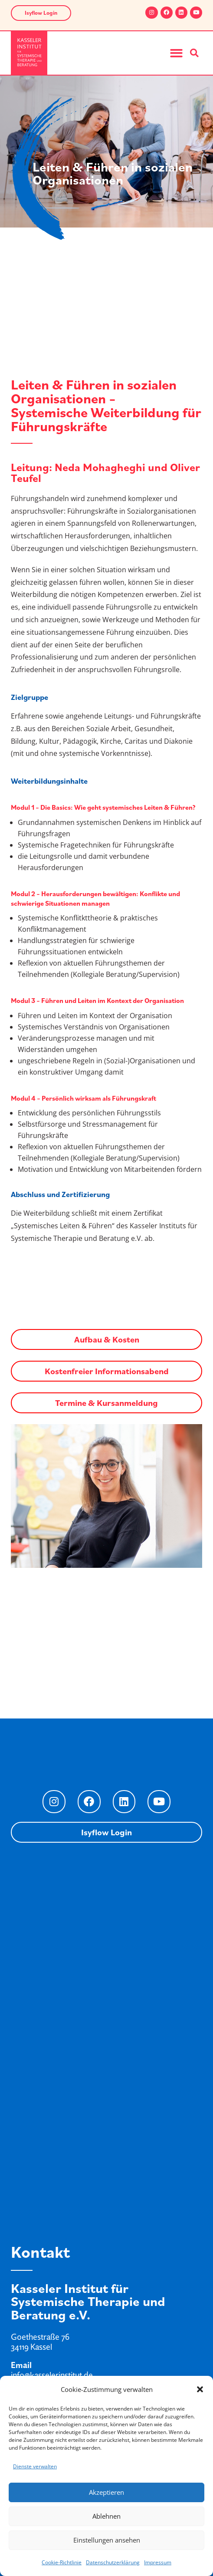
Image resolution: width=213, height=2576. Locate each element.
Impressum (157, 2562)
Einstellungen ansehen (106, 2540)
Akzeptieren (106, 2492)
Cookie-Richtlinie (62, 2562)
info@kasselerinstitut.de (52, 2375)
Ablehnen (106, 2516)
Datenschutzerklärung (113, 2562)
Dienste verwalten (35, 2466)
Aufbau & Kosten (106, 1339)
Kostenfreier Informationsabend (107, 1371)
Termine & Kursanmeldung (106, 1402)
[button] (200, 2389)
